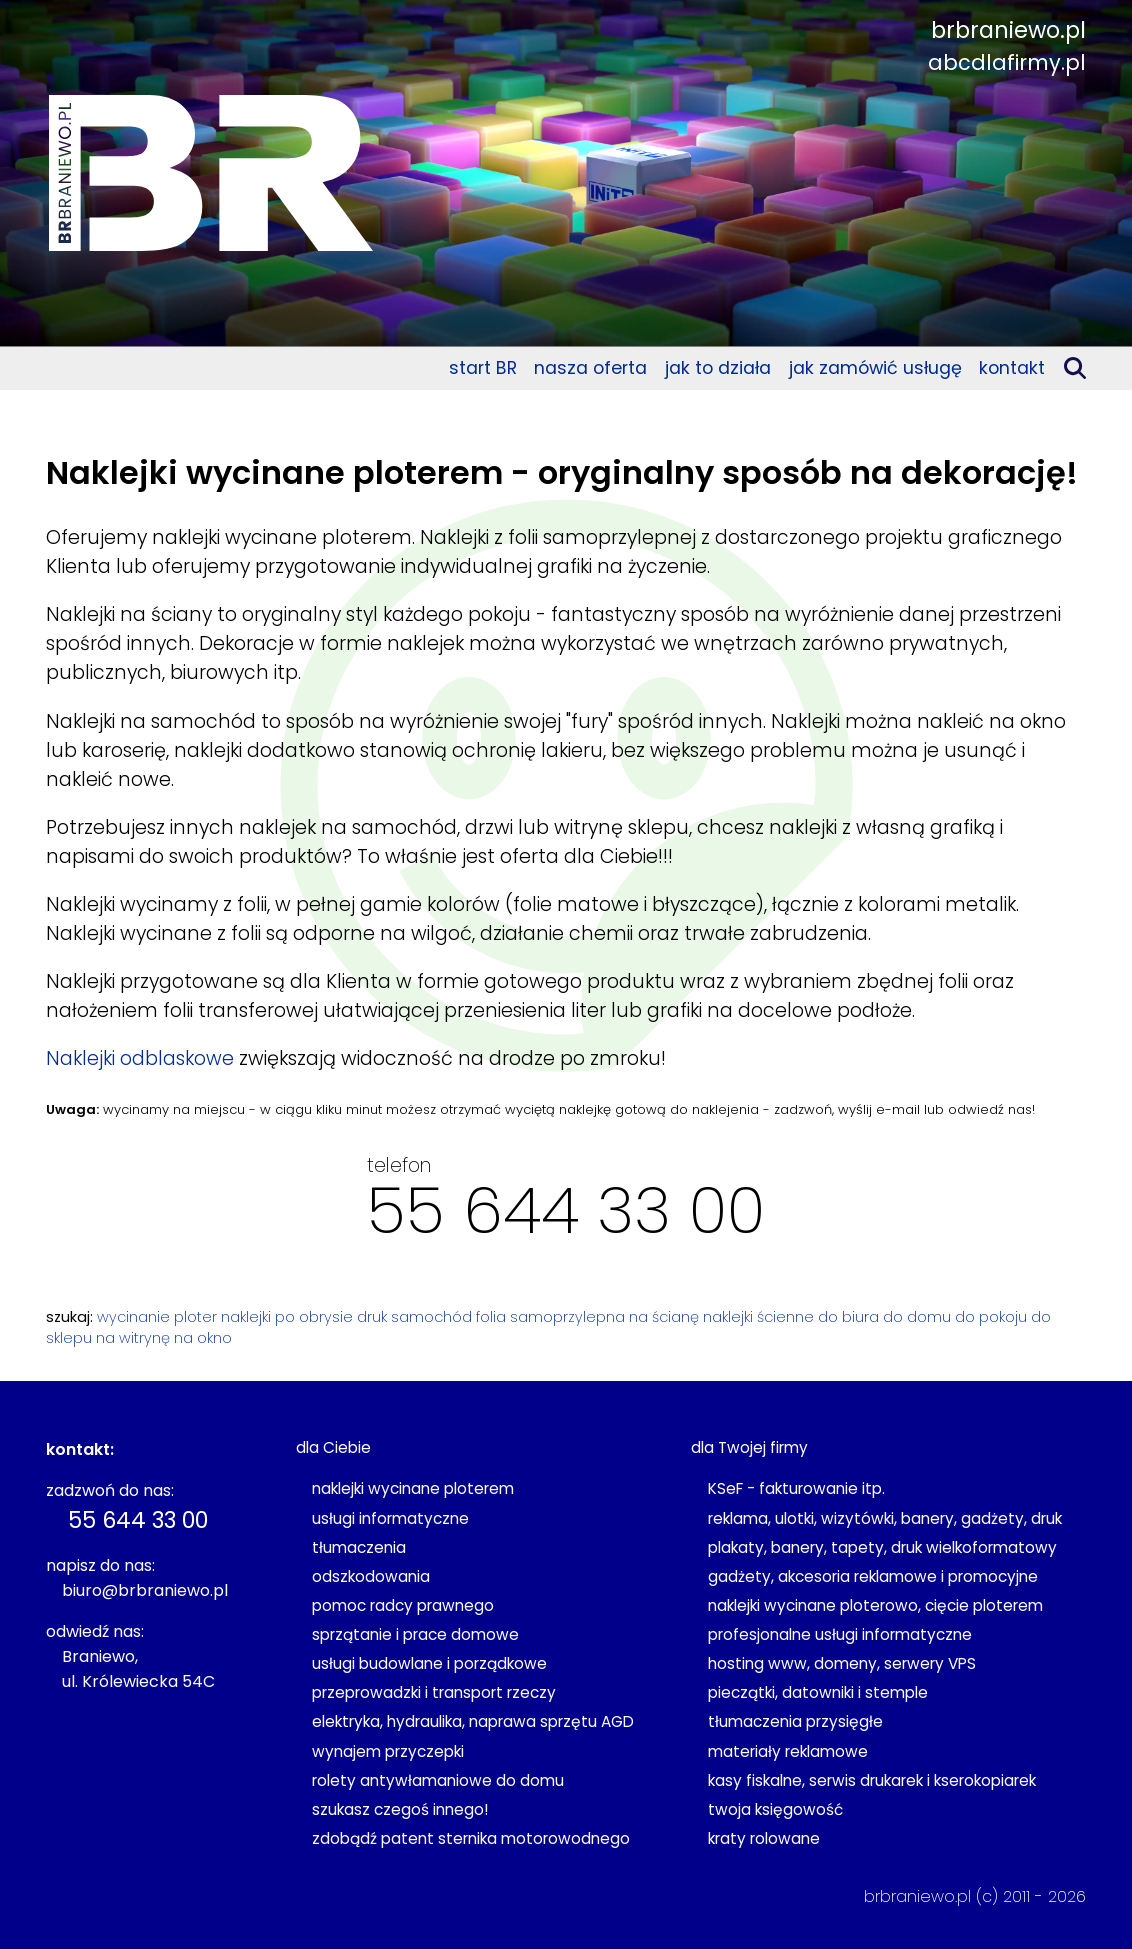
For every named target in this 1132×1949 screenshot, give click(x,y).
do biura (848, 1317)
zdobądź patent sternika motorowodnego (471, 1838)
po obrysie (314, 1317)
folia (491, 1317)
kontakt (1012, 368)
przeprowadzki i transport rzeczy (434, 1692)
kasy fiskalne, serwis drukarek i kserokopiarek (872, 1780)
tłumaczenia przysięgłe (795, 1721)
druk (372, 1317)
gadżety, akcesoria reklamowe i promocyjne (873, 1576)
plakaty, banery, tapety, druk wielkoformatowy (882, 1547)
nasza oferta (590, 368)
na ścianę (664, 1317)
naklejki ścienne (758, 1317)
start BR (483, 368)
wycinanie (133, 1317)
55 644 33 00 (566, 1210)
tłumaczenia (359, 1547)
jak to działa (718, 368)
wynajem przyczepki (388, 1751)
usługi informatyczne (390, 1518)
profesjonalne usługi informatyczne (840, 1634)
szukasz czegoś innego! (400, 1809)
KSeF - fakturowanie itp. (796, 1488)
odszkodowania (371, 1576)
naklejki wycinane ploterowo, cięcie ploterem (875, 1605)
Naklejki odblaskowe (140, 1058)
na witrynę (133, 1338)
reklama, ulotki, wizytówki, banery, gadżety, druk (885, 1518)
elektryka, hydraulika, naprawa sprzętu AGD (473, 1721)
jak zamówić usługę (875, 368)
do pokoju (991, 1317)
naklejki (246, 1317)
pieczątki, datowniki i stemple (818, 1692)
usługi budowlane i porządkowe (429, 1663)
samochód (431, 1317)
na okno (203, 1338)
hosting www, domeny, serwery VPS (842, 1663)
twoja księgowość (775, 1809)
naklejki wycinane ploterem (413, 1488)
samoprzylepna (567, 1317)
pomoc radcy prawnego (403, 1605)
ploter (195, 1317)
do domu (917, 1317)
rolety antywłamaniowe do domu (438, 1780)
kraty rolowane (764, 1838)
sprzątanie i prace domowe (415, 1634)
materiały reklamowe (788, 1751)
